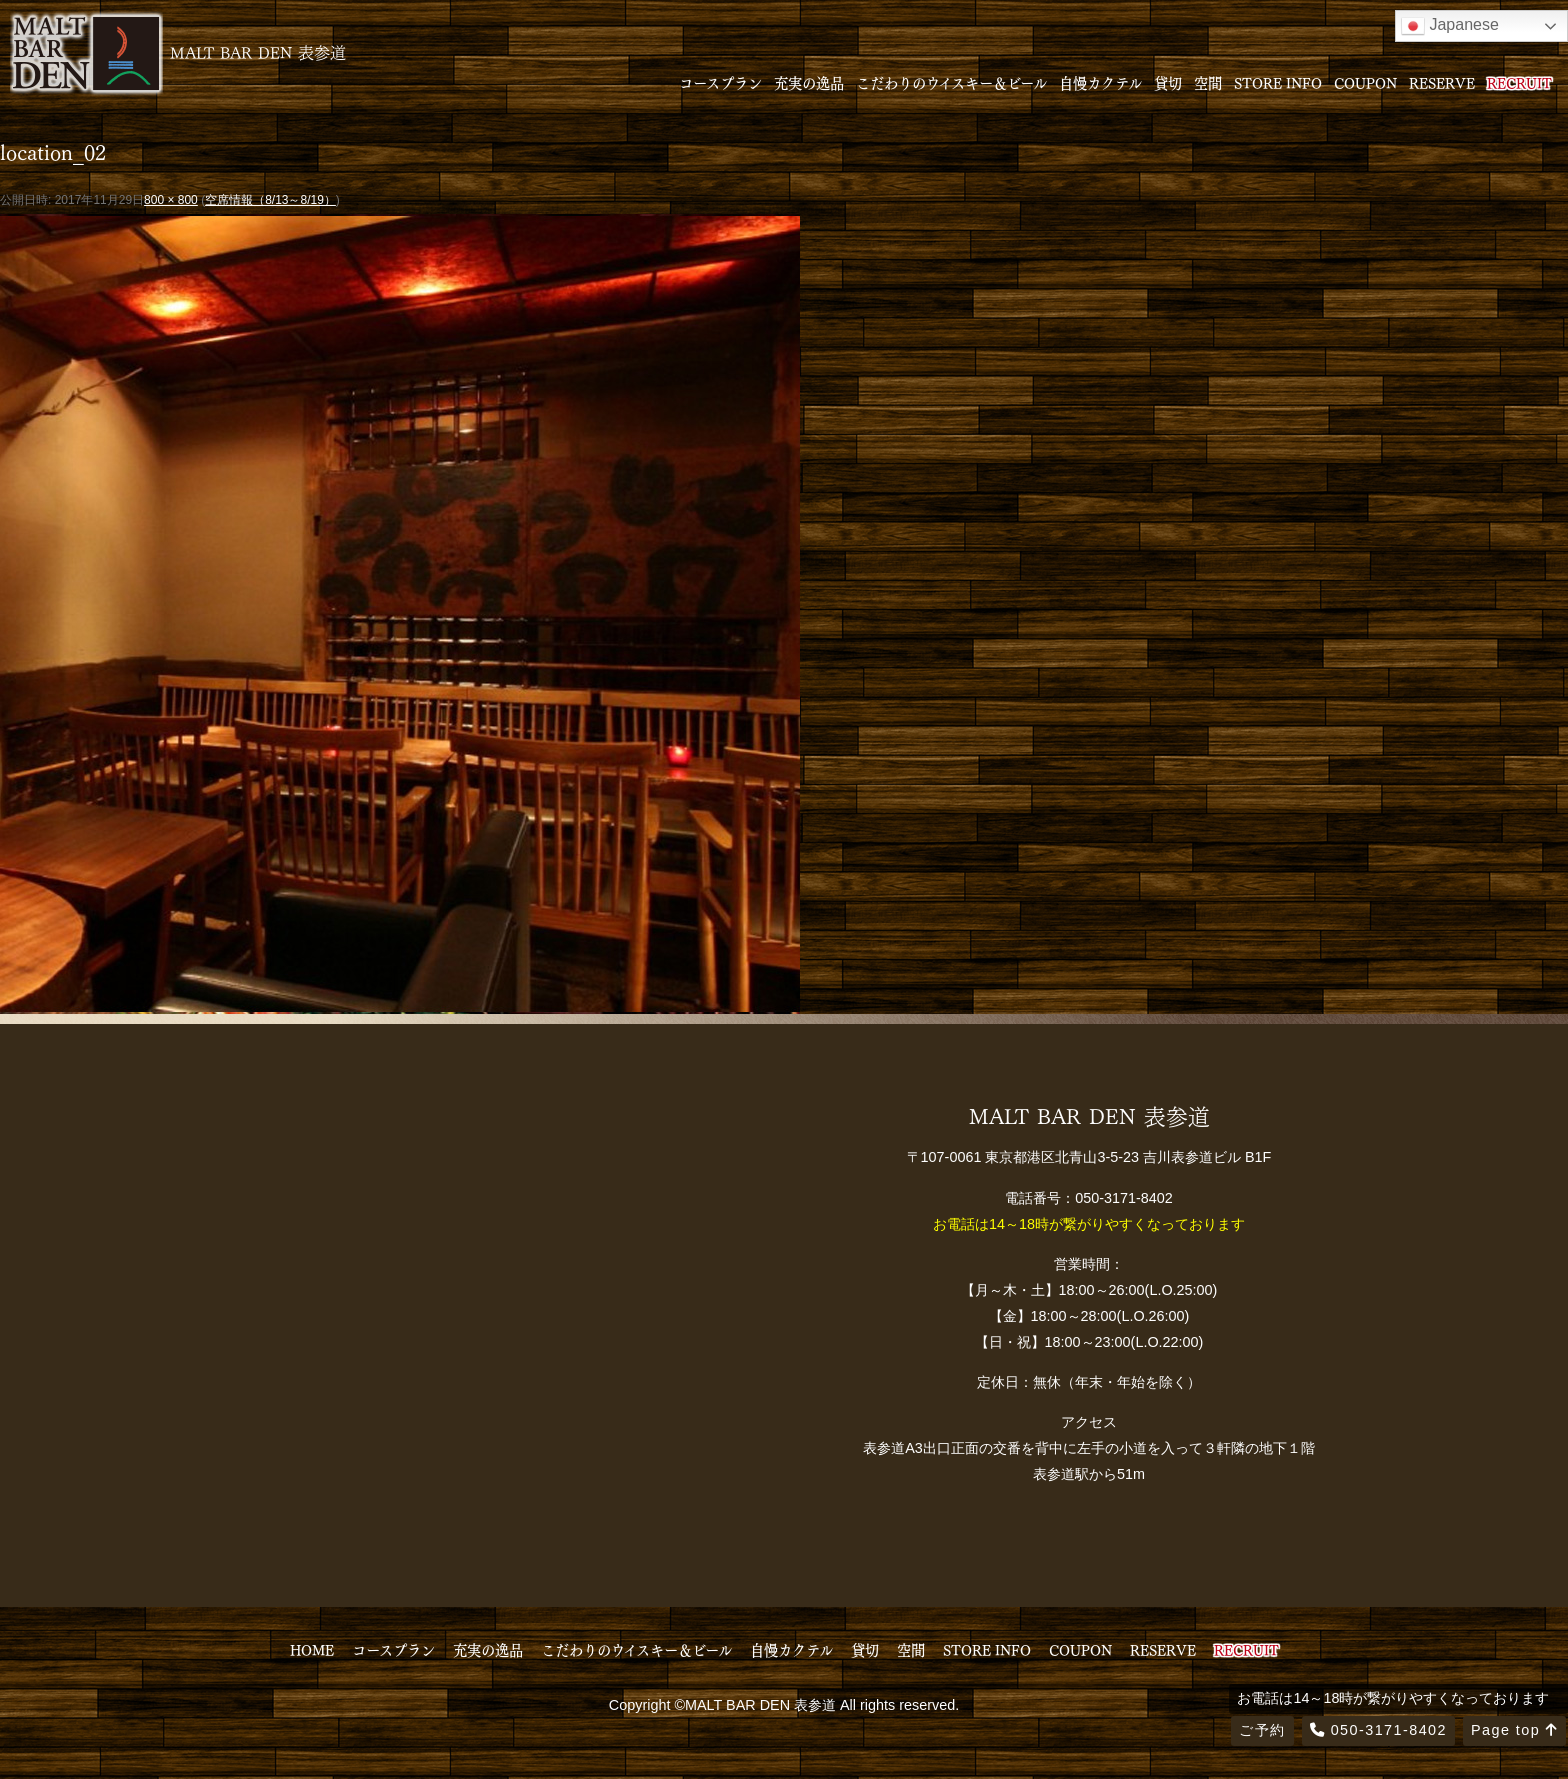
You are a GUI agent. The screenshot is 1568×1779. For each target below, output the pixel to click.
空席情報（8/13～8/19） (270, 200)
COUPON (1365, 82)
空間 (1208, 82)
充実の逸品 (809, 82)
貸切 (1168, 82)
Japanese (1450, 26)
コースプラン (720, 82)
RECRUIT (1519, 82)
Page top (1514, 1730)
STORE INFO (1278, 82)
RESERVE (1442, 82)
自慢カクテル (1100, 82)
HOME (312, 1649)
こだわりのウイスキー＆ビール (951, 82)
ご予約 (1262, 1730)
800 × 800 (171, 200)
